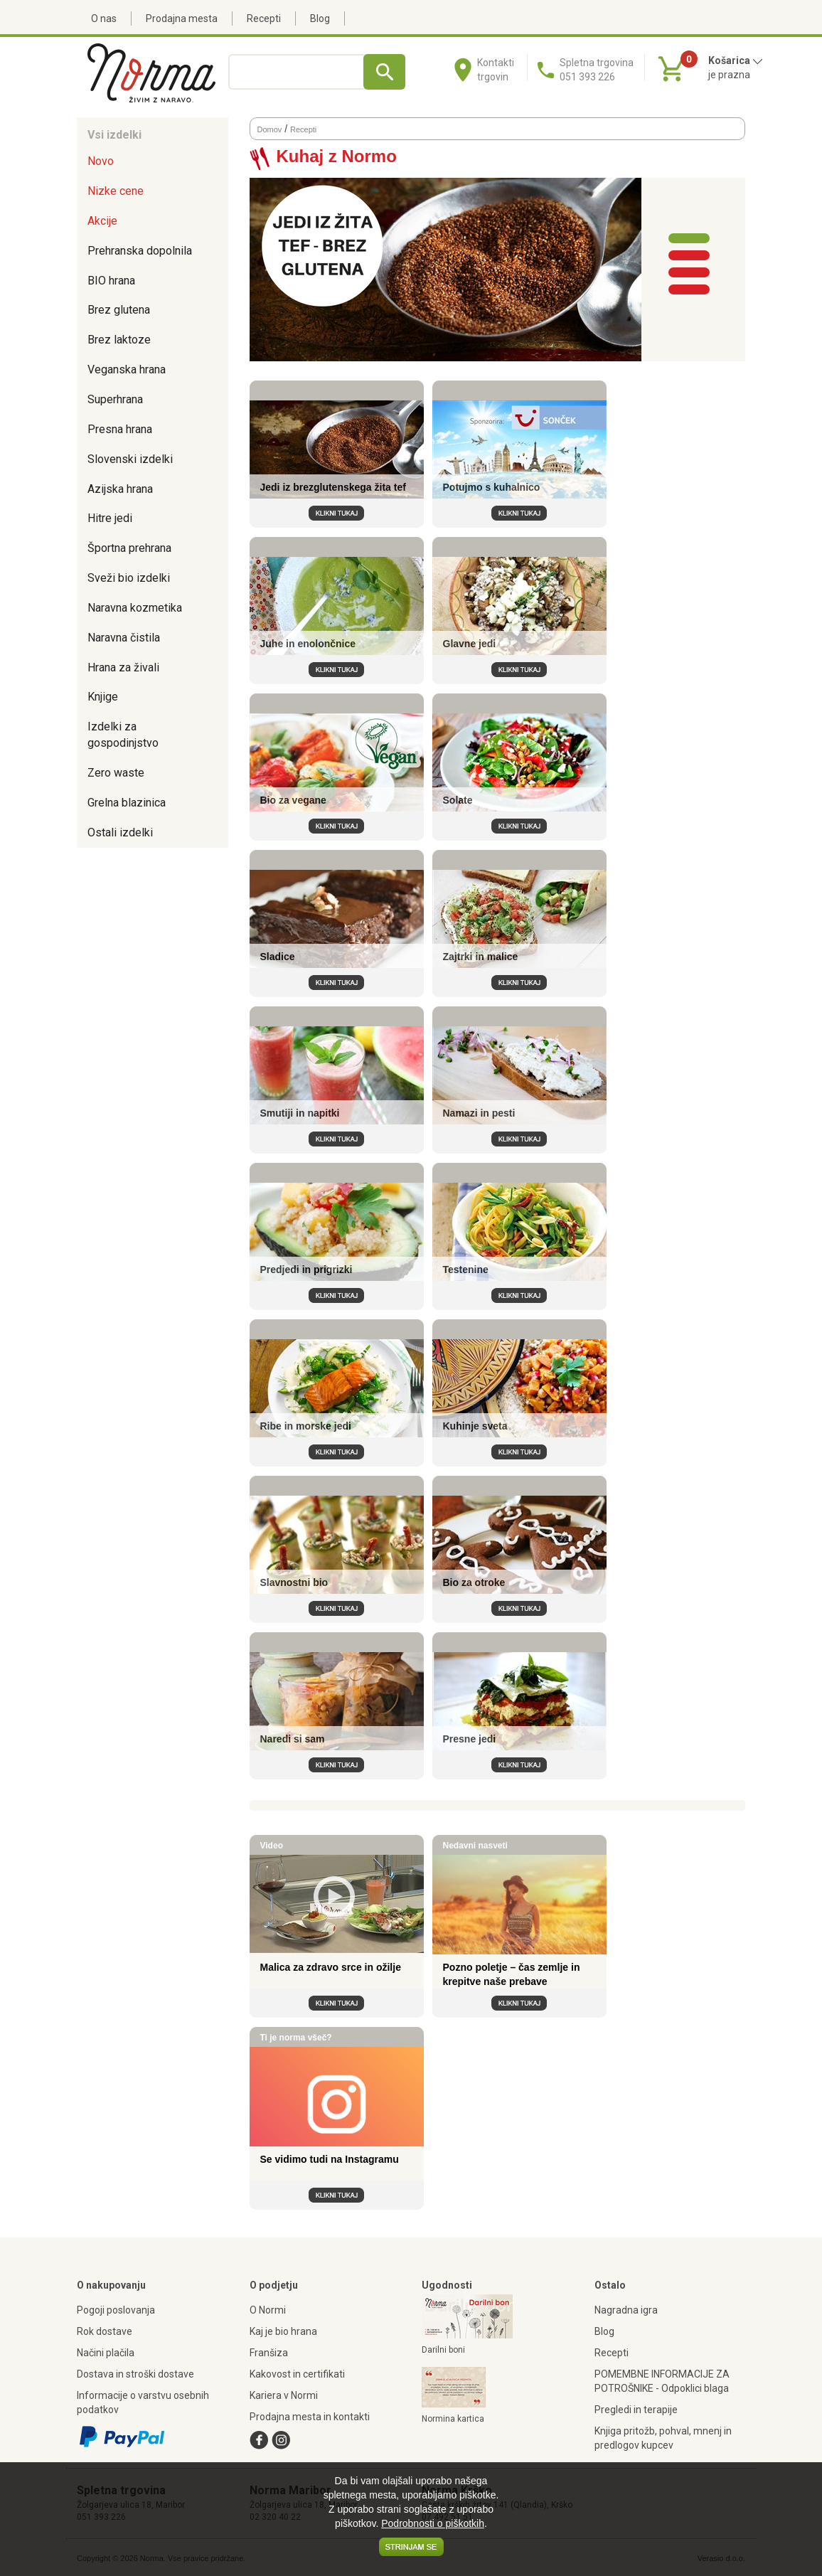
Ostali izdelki (120, 832)
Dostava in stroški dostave (135, 2374)
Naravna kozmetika (134, 607)
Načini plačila (105, 2352)
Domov (269, 129)
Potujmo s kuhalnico (491, 487)
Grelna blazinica (126, 802)
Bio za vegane (293, 800)
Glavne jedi (469, 643)
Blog (320, 18)
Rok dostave (104, 2331)
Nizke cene (115, 191)
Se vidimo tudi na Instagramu (329, 2159)
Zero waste (115, 772)
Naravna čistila (123, 637)
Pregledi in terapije (636, 2409)
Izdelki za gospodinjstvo (123, 735)
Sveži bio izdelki (128, 578)
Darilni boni (443, 2350)
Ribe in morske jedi (305, 1426)
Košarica (735, 60)
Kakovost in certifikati (297, 2374)
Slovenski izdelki (130, 459)
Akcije (102, 221)
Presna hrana (119, 429)
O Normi (268, 2310)
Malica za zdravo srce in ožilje (330, 1967)
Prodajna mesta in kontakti (310, 2416)
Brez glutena (118, 309)
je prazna (729, 74)
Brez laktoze (119, 339)
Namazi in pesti (479, 1113)
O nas (104, 18)
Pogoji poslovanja (116, 2310)
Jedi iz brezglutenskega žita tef (333, 487)
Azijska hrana (120, 489)
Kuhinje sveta (475, 1426)
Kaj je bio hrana (283, 2331)
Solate (458, 800)
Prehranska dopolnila (139, 250)
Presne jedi (469, 1739)
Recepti (264, 18)
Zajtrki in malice (480, 956)
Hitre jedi (109, 518)
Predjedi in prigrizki (306, 1269)
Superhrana (115, 399)
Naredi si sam (292, 1739)
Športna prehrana (129, 548)
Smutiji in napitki (300, 1113)
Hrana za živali (123, 667)
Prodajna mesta (182, 18)
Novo (100, 161)
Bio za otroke (474, 1582)
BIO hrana (111, 280)
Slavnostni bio (294, 1582)
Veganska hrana (126, 369)
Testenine (466, 1269)
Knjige (102, 696)
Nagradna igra (626, 2310)
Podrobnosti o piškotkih (432, 2523)
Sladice (277, 956)
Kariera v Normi (284, 2395)
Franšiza (269, 2352)
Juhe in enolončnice (308, 643)
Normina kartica (453, 2419)
